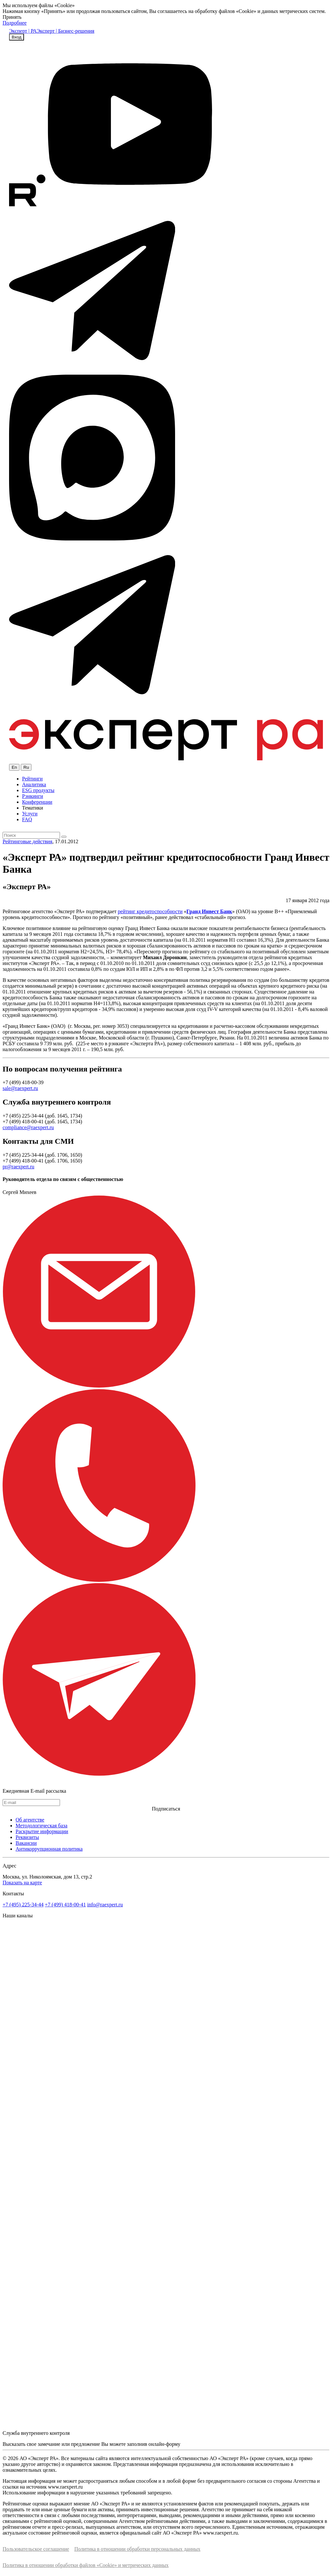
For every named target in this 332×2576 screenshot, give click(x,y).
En (14, 767)
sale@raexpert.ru (20, 1088)
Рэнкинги (32, 796)
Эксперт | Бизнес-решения (65, 31)
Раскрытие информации (42, 1831)
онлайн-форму (164, 2444)
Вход (16, 37)
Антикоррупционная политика (49, 1849)
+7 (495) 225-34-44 (23, 1904)
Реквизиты (27, 1837)
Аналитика (34, 784)
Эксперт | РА (23, 31)
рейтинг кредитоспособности (150, 911)
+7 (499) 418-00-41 (65, 1904)
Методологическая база (41, 1825)
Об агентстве (30, 1819)
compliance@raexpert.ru (28, 1127)
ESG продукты (38, 790)
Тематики (32, 808)
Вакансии (26, 1843)
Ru (26, 767)
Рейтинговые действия (27, 841)
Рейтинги (32, 778)
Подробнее (15, 23)
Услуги (30, 813)
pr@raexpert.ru (18, 1166)
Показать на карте (22, 1882)
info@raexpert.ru (105, 1904)
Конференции (37, 802)
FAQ (27, 819)
